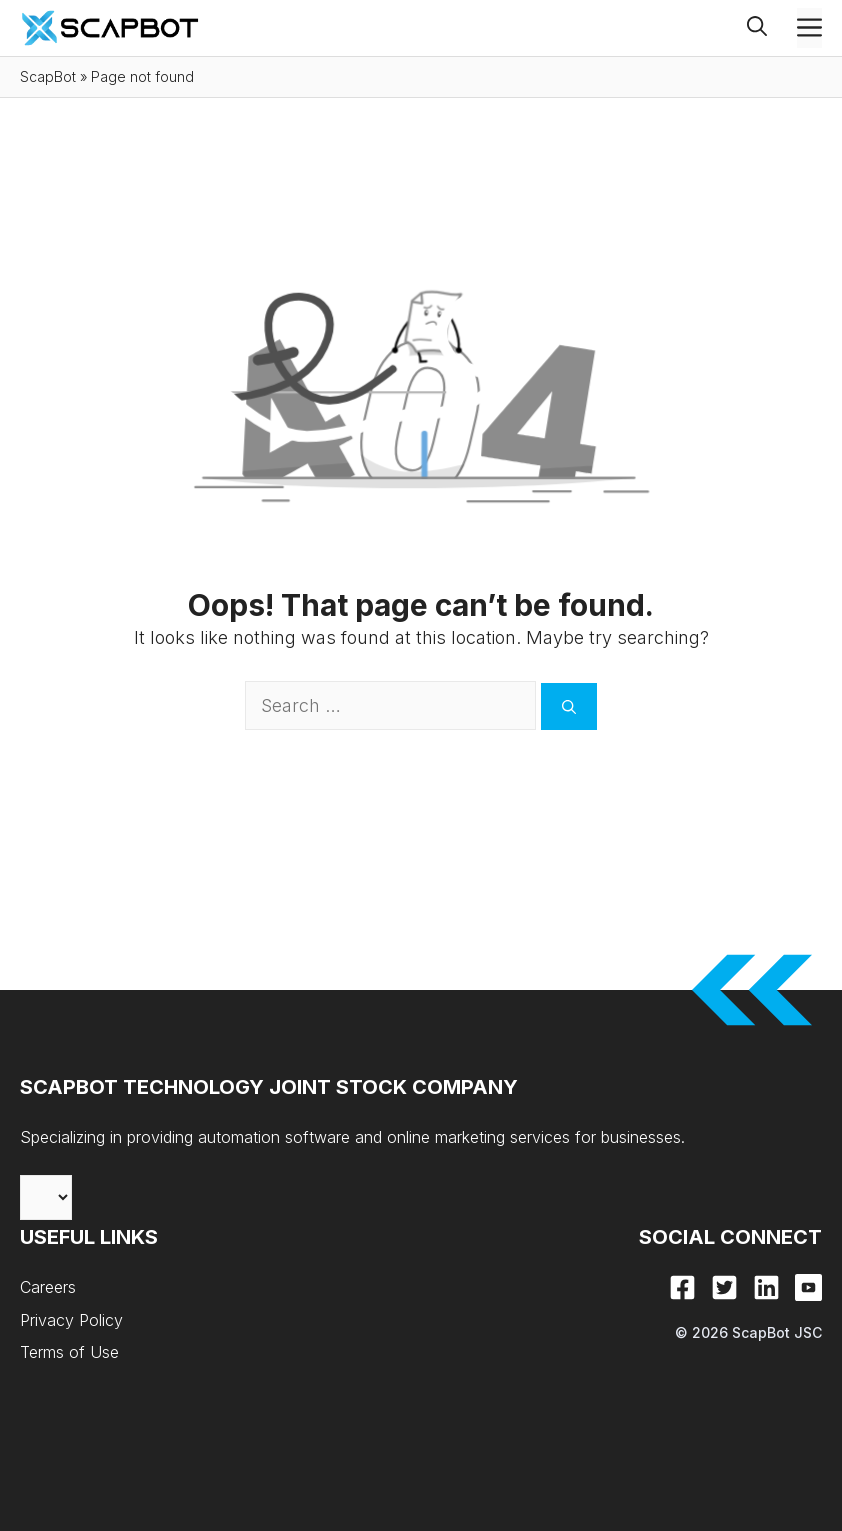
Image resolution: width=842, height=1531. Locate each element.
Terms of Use (69, 1352)
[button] (772, 28)
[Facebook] (682, 1287)
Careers (48, 1287)
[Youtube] (808, 1287)
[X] (724, 1287)
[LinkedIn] (766, 1287)
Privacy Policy (71, 1320)
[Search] (569, 706)
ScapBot (48, 76)
